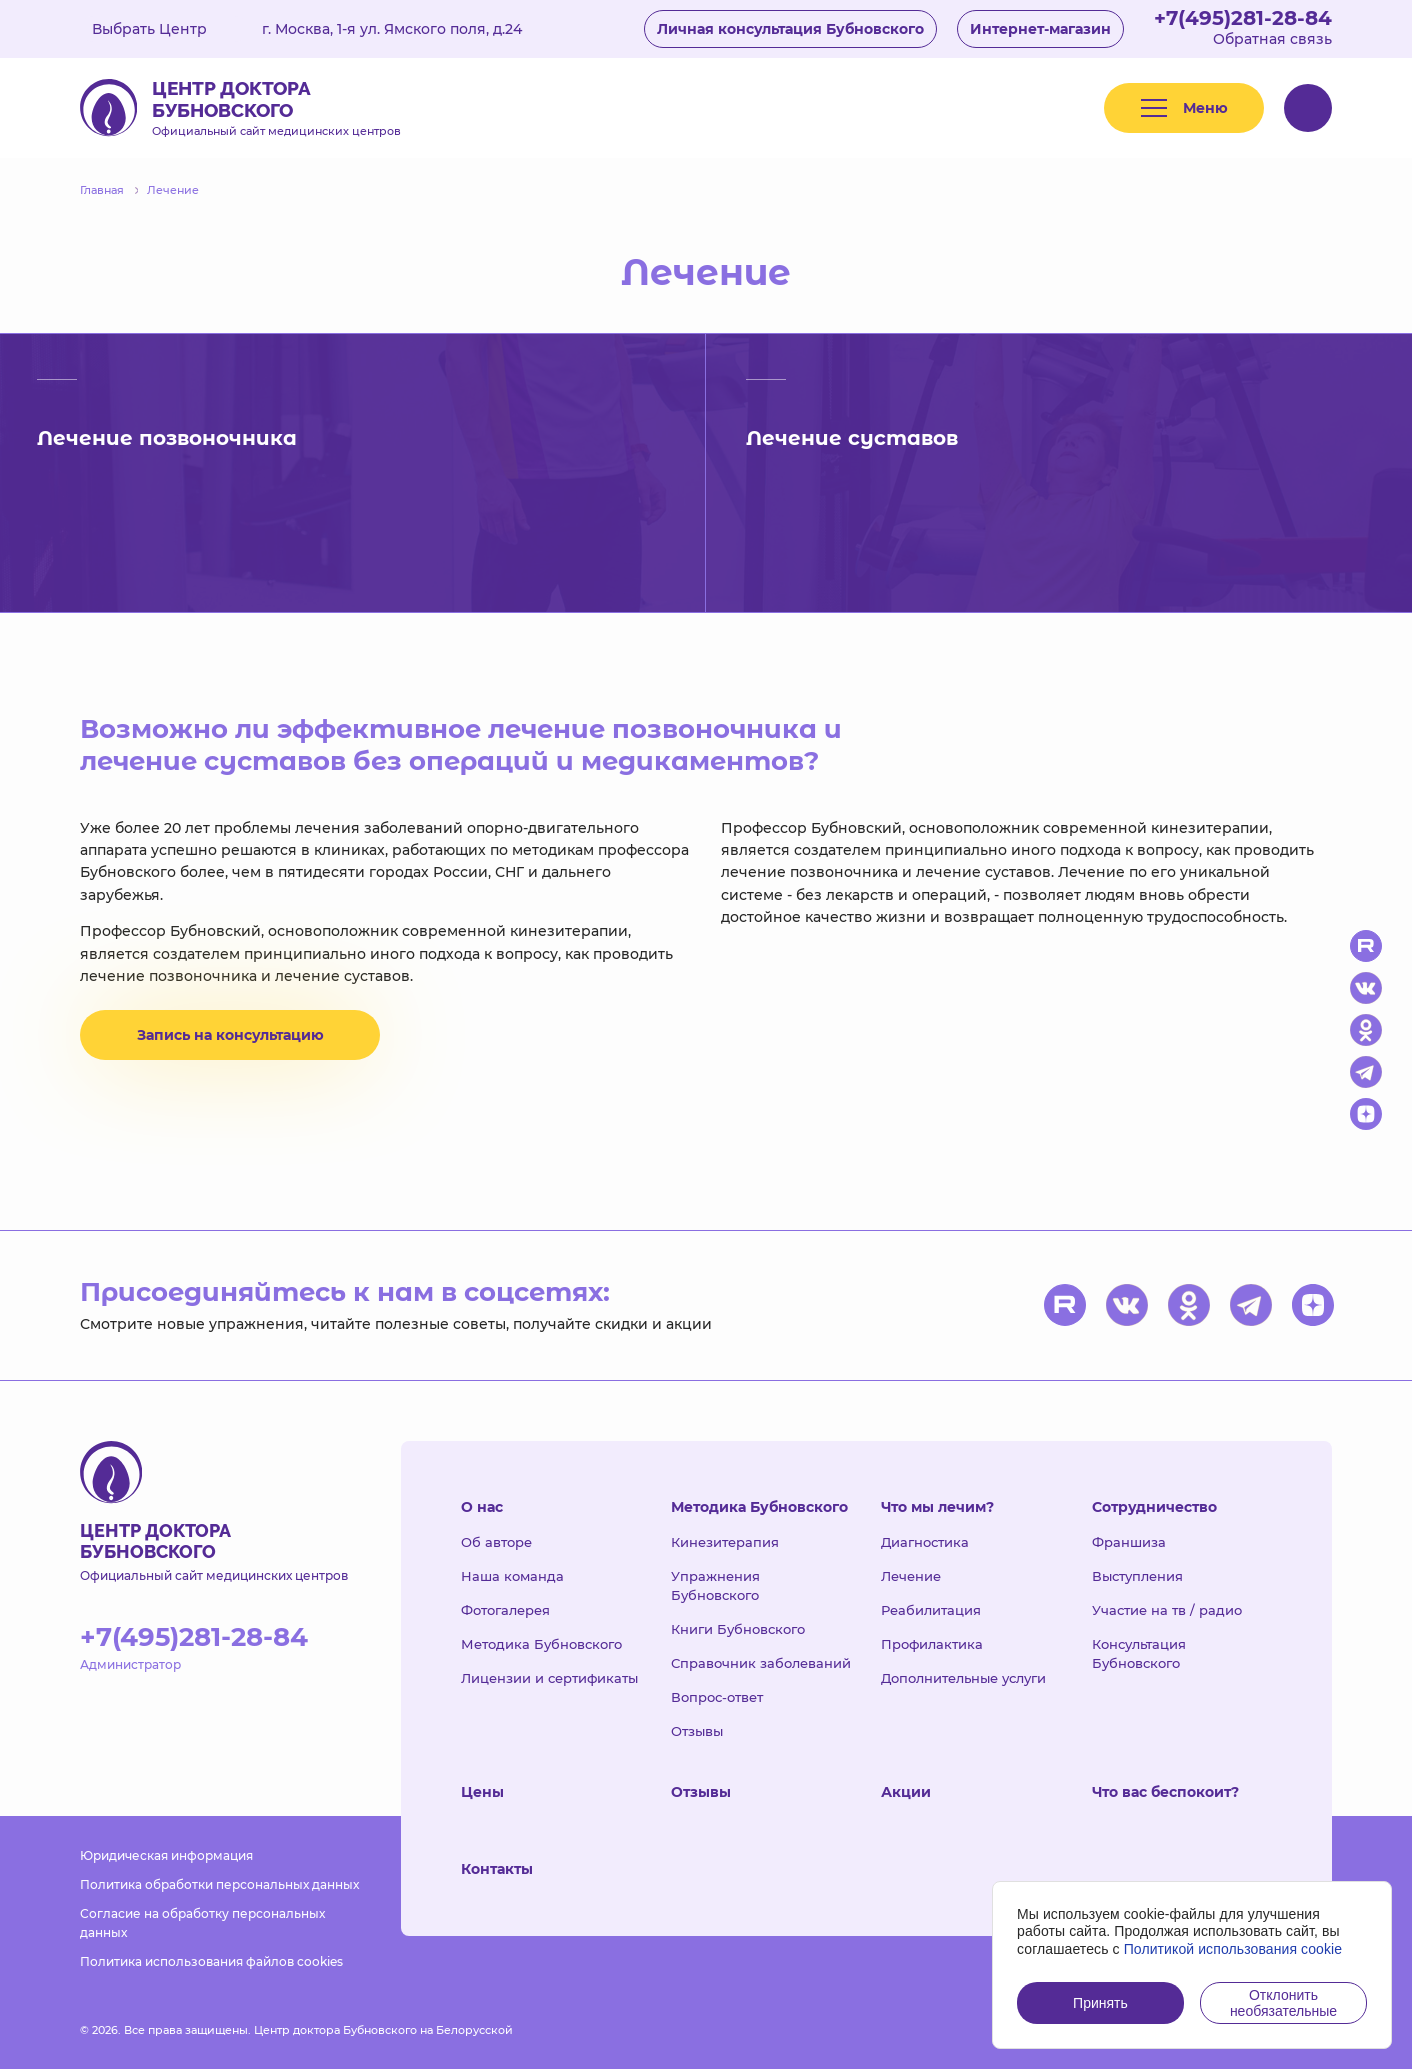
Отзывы (697, 1731)
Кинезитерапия (725, 1542)
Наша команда (512, 1576)
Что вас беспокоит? (1165, 1792)
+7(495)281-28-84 (1243, 18)
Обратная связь (1272, 39)
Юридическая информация (166, 1855)
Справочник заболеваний (761, 1663)
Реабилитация (931, 1610)
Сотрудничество (1154, 1507)
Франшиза (1129, 1542)
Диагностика (925, 1542)
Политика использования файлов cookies (211, 1961)
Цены (482, 1792)
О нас (482, 1507)
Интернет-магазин (1040, 29)
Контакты (497, 1869)
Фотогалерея (505, 1610)
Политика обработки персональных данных (219, 1884)
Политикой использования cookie (1233, 1949)
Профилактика (932, 1644)
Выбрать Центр (164, 29)
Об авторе (496, 1542)
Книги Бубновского (738, 1629)
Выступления (1137, 1576)
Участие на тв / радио (1167, 1610)
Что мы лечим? (937, 1507)
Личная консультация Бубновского (790, 29)
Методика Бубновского (541, 1644)
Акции (906, 1792)
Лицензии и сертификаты (549, 1678)
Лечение (911, 1576)
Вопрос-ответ (717, 1697)
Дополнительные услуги (963, 1678)
